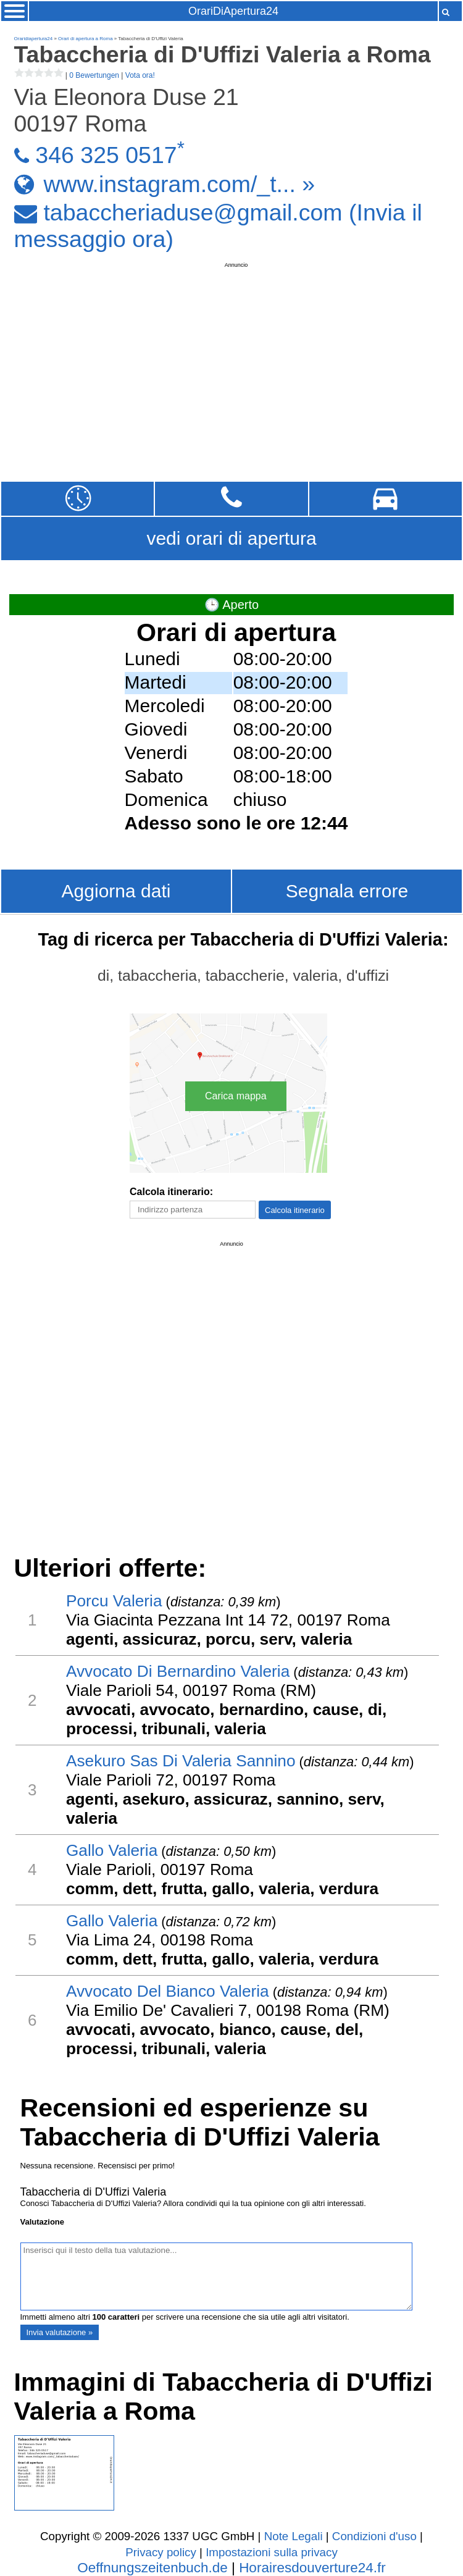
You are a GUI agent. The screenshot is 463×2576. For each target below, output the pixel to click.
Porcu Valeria (114, 1601)
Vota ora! (140, 75)
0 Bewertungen (94, 75)
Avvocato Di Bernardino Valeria (178, 1671)
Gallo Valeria (111, 1850)
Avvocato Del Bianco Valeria (167, 1991)
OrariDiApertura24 (233, 11)
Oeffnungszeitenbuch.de (152, 2567)
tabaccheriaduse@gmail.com (192, 212)
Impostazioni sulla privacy (272, 2552)
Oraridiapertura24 (33, 38)
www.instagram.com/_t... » (179, 183)
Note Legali (293, 2536)
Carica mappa (236, 1096)
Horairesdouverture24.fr (312, 2567)
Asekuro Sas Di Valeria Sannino (181, 1761)
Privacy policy (160, 2552)
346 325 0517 (106, 155)
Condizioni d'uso (374, 2536)
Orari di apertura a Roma (85, 38)
